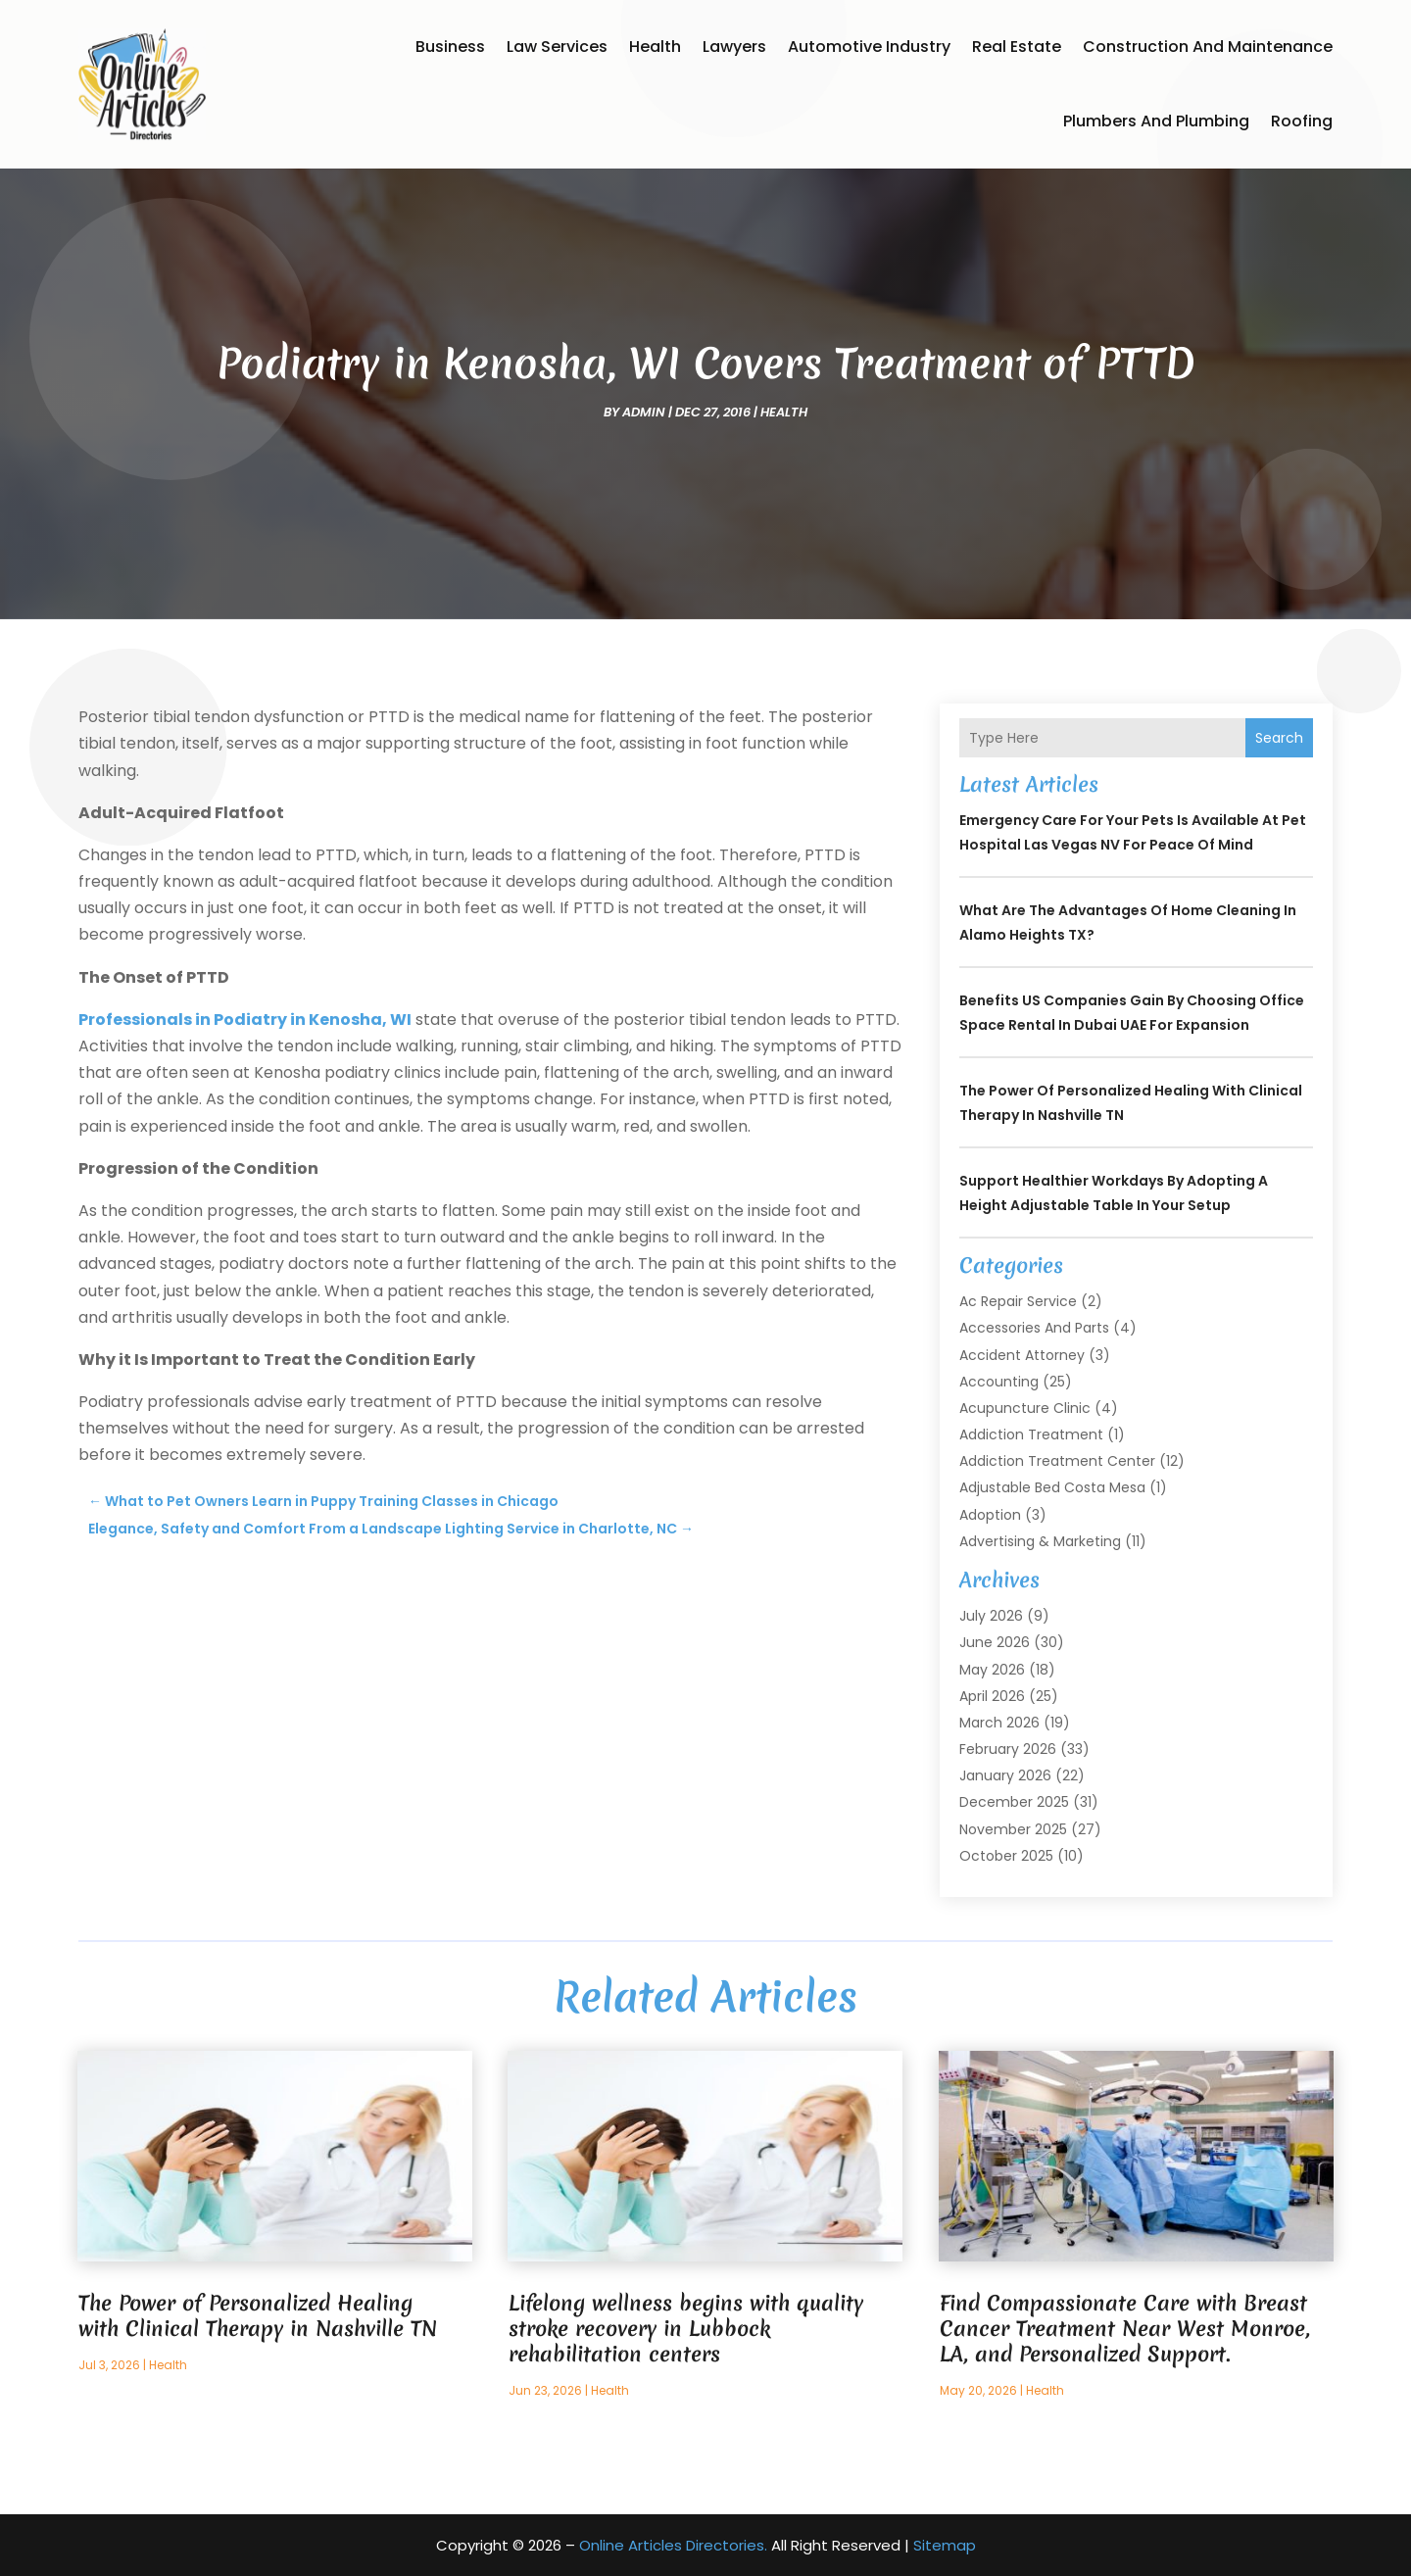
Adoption (990, 1515)
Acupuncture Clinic (1025, 1408)
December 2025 (1014, 1802)
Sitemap (944, 2545)
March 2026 (999, 1722)
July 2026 (991, 1616)
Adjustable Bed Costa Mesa (1052, 1487)
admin (643, 412)
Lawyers (734, 46)
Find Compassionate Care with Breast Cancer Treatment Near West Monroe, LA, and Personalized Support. (1125, 2328)
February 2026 (1007, 1749)
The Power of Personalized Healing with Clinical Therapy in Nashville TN (257, 2316)
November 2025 (1013, 1829)
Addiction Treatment (1031, 1434)
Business (450, 46)
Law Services (557, 46)
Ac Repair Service (1018, 1301)
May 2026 (992, 1669)
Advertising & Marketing (1040, 1541)
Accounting (999, 1381)
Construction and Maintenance (1208, 46)
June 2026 (994, 1642)
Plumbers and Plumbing (1156, 121)
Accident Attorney (1022, 1355)
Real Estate (1016, 46)
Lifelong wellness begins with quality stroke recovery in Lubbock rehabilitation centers (686, 2328)
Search (1279, 738)
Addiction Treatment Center (1057, 1461)
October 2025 (1006, 1856)
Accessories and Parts (1034, 1327)
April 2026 (992, 1696)
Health (655, 46)
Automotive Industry (869, 46)
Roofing (1302, 121)
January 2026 (1005, 1775)
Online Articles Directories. (673, 2545)
